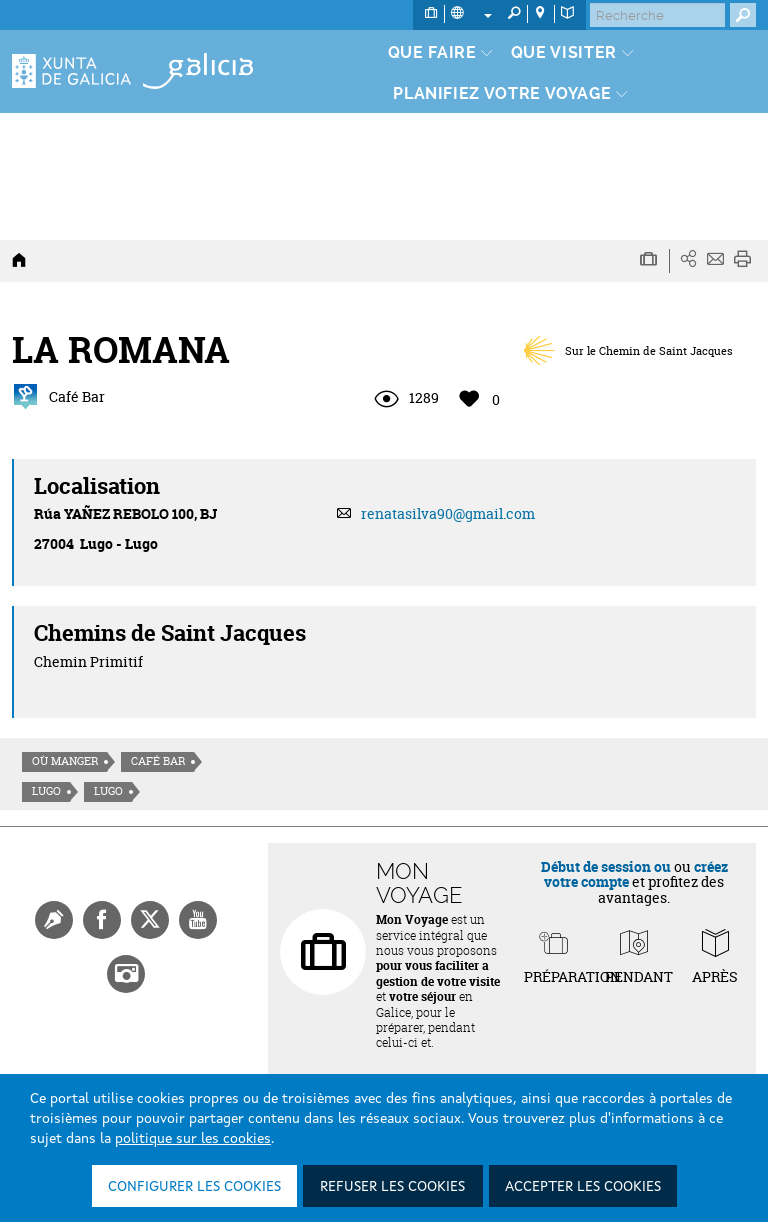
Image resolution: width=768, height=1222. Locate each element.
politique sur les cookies (193, 1139)
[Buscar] (657, 15)
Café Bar (158, 761)
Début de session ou (606, 866)
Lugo (46, 791)
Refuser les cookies (392, 1187)
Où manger (65, 761)
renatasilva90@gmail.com (448, 513)
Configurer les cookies (194, 1187)
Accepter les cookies (583, 1187)
